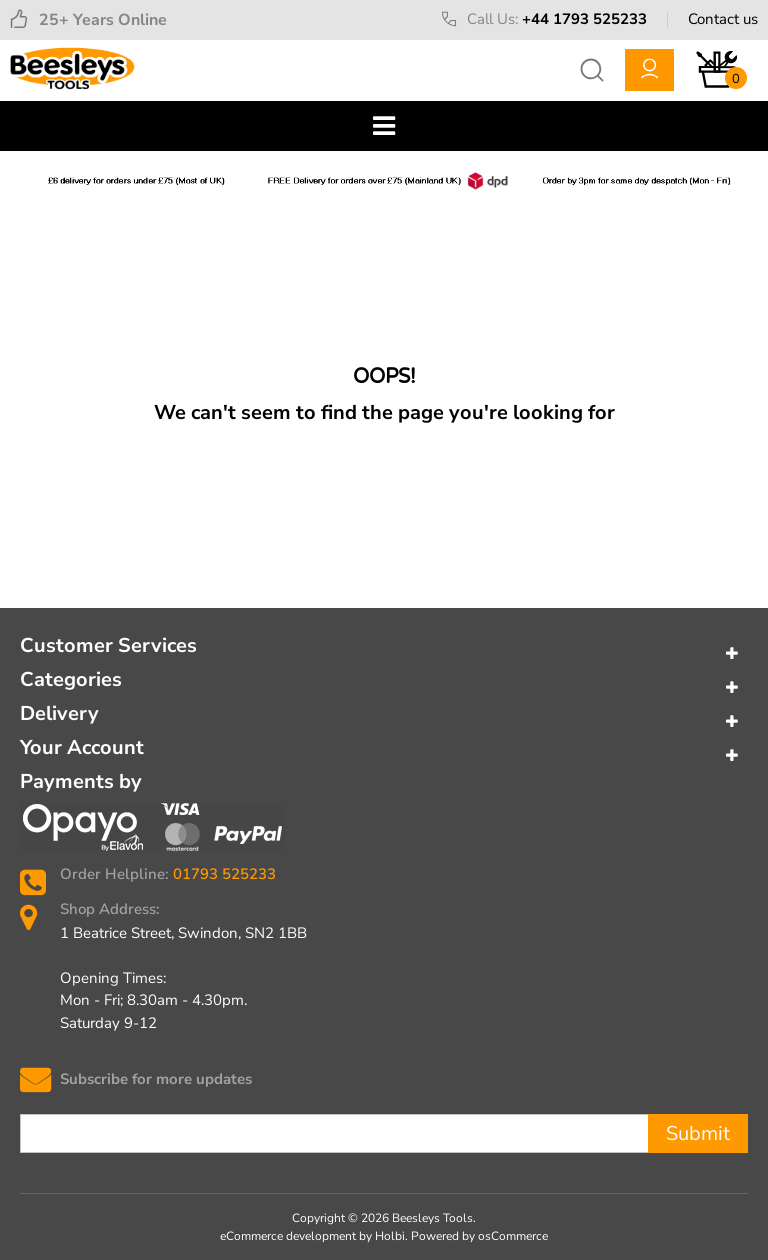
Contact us (723, 19)
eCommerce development (288, 1236)
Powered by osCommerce (479, 1236)
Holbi (390, 1236)
